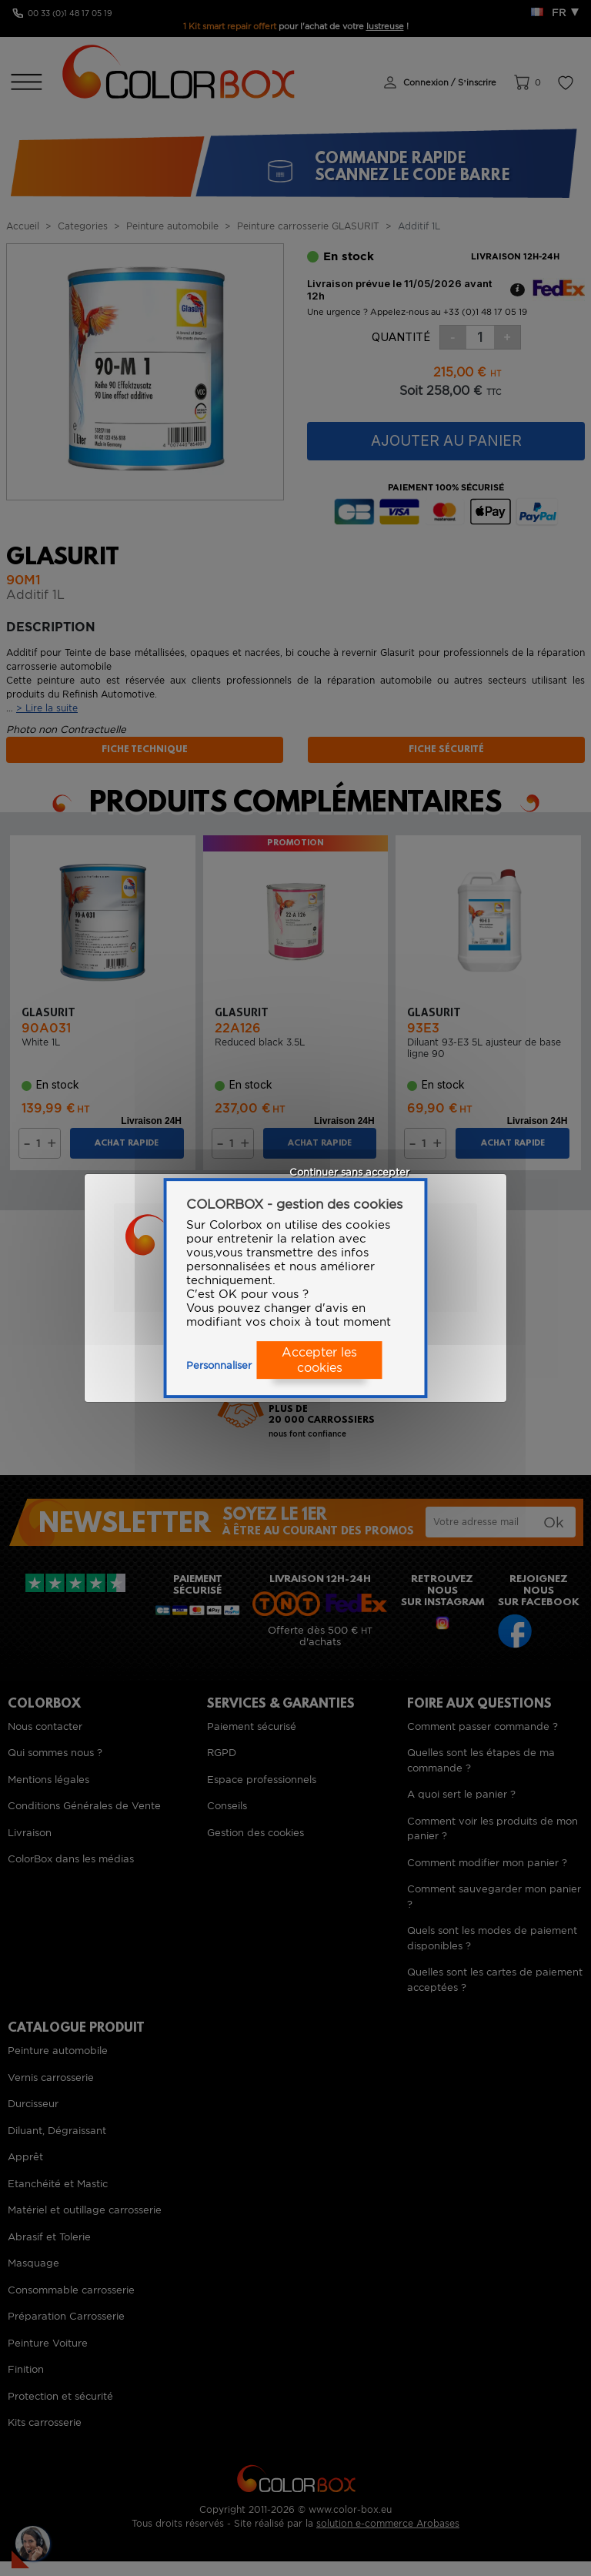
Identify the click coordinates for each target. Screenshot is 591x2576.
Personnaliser (219, 1365)
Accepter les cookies (319, 1360)
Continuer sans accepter (349, 1172)
